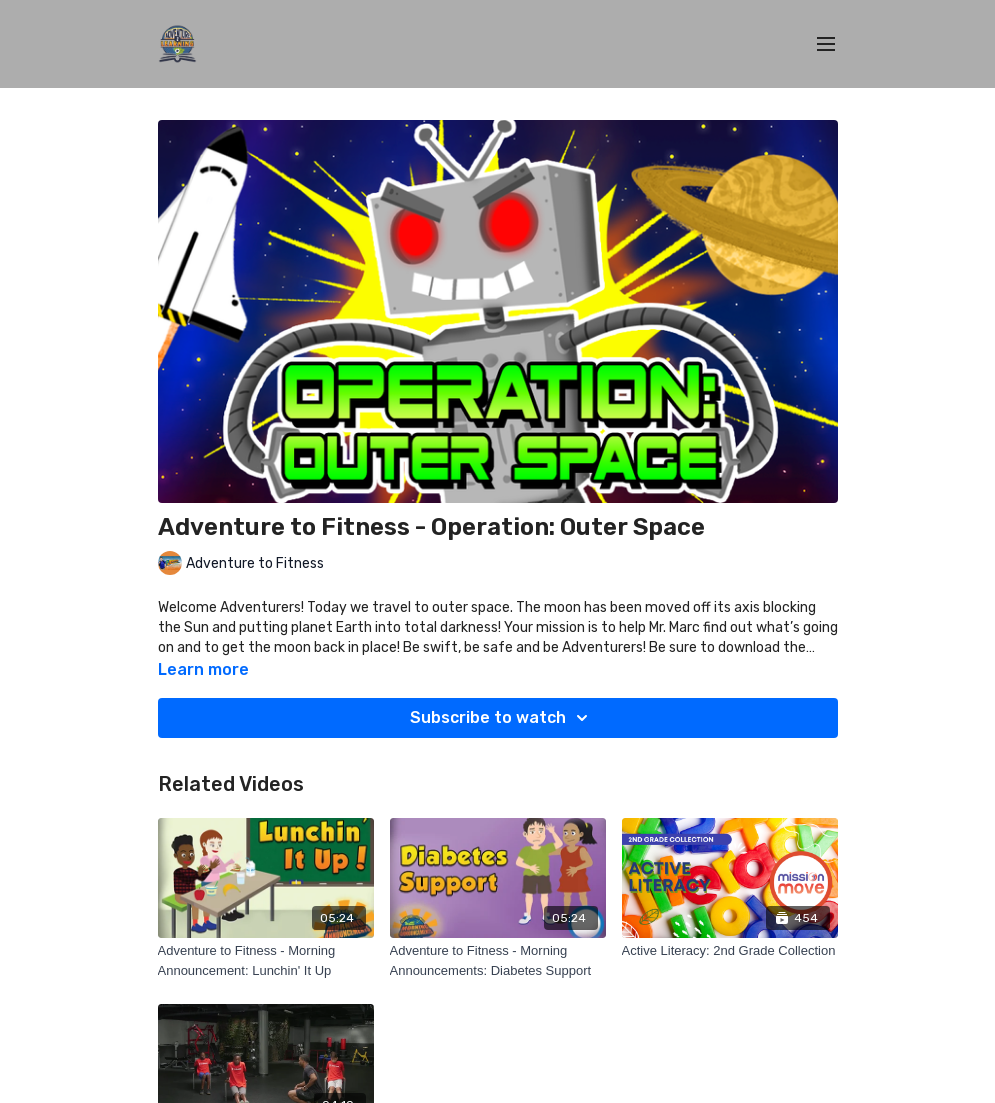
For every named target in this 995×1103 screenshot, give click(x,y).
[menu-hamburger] (826, 44)
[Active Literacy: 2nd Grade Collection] (730, 951)
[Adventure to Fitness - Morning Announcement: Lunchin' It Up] (266, 960)
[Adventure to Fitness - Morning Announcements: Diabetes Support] (498, 960)
